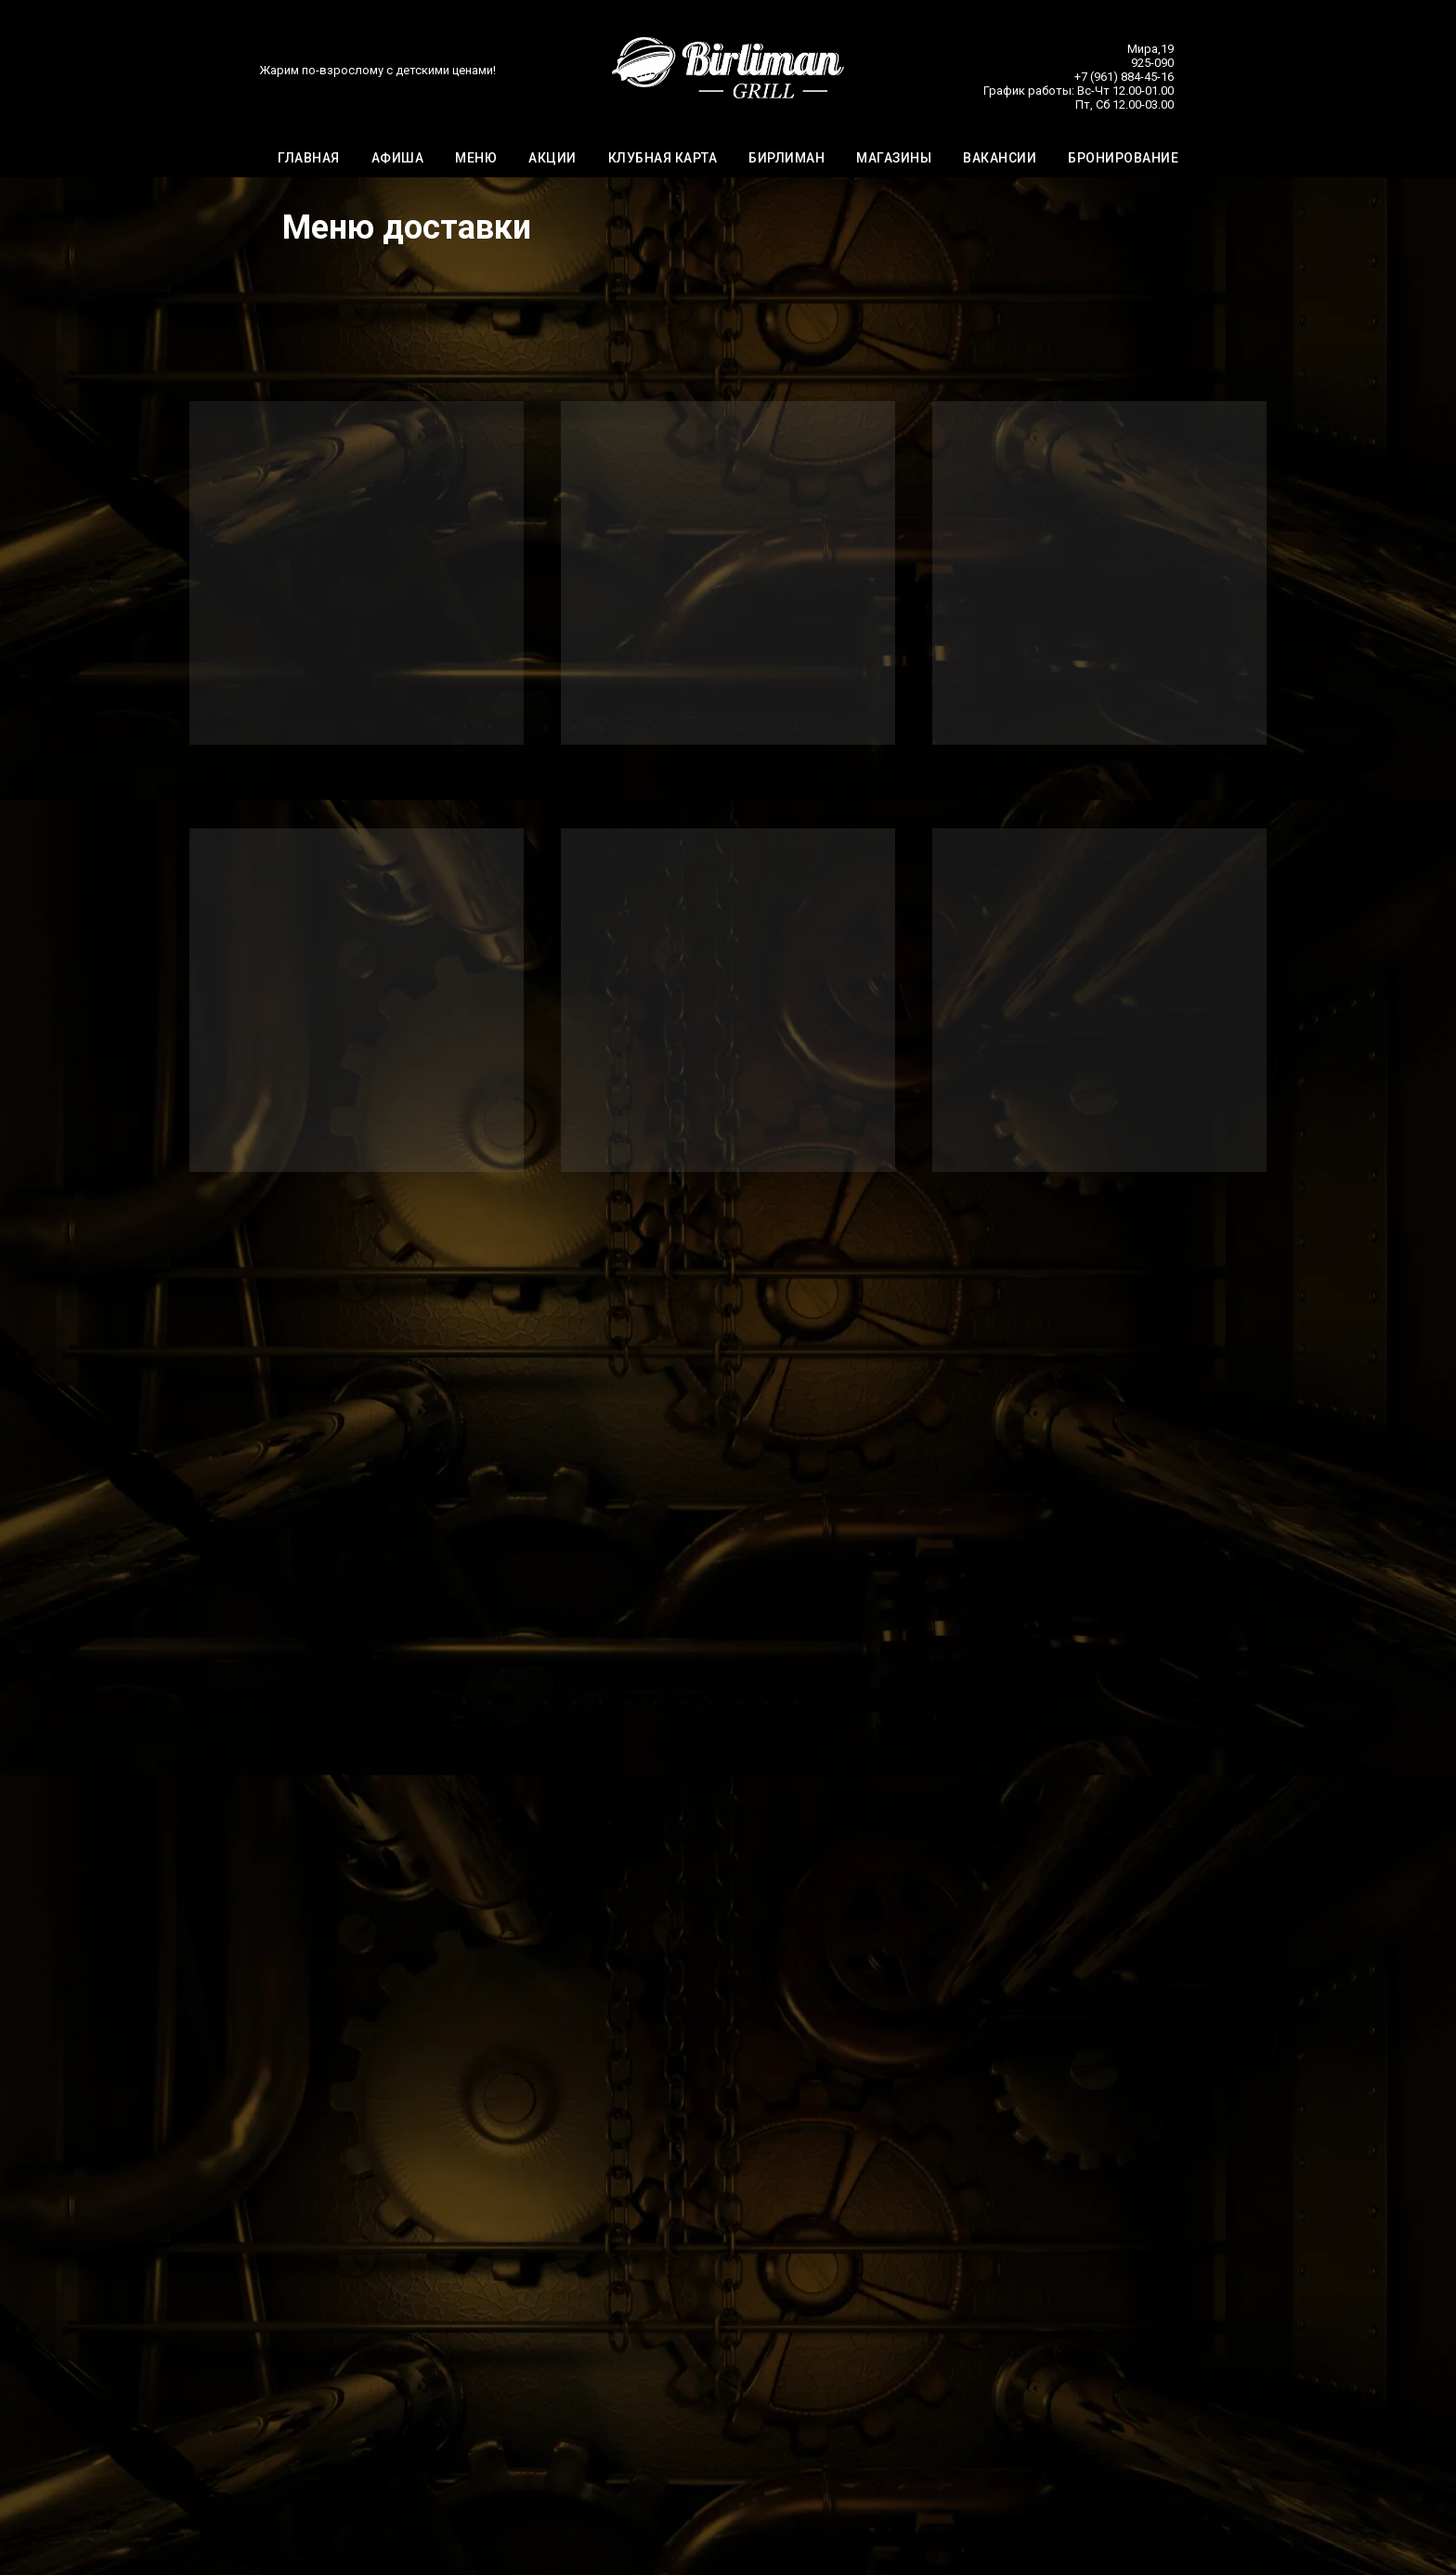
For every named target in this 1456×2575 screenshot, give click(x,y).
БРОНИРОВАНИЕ (1123, 158)
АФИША (397, 158)
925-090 (1152, 64)
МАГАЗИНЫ (893, 158)
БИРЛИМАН (786, 158)
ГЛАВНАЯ (309, 158)
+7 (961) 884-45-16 (1124, 78)
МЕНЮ (476, 158)
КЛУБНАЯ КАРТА (663, 158)
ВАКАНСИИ (999, 158)
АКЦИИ (552, 158)
